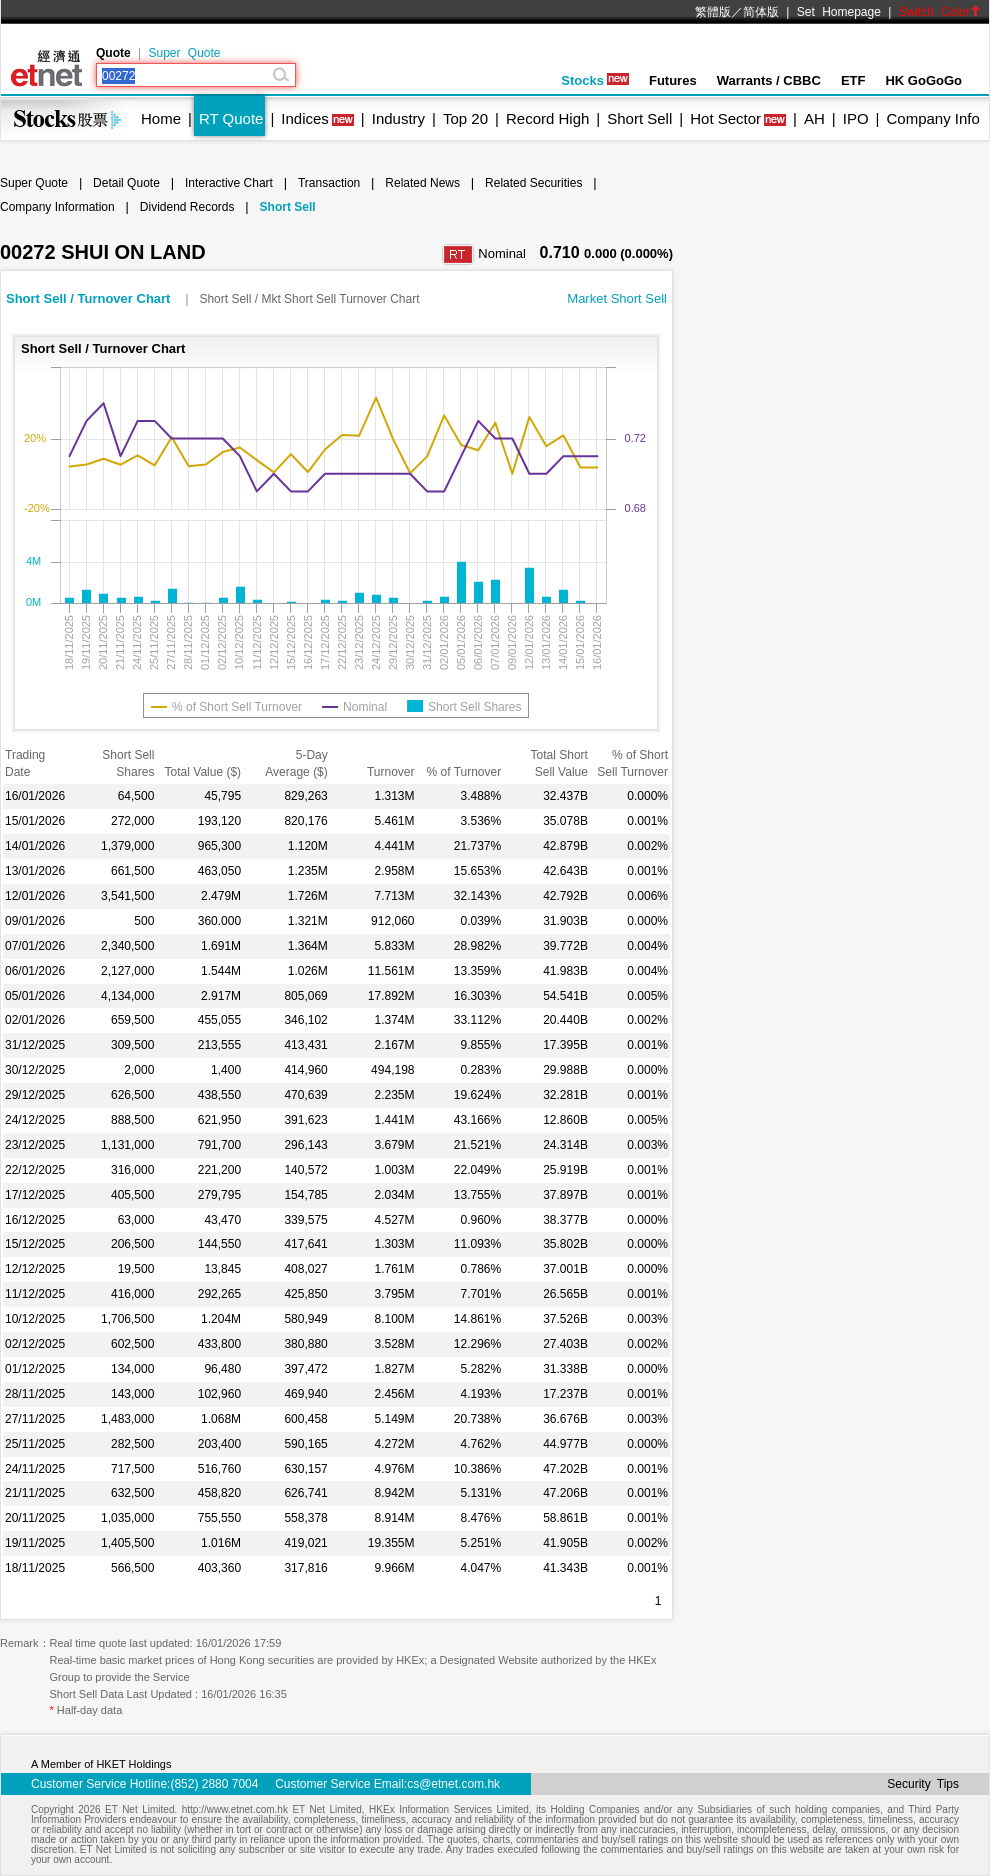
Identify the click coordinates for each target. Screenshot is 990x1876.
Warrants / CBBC (769, 80)
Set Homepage (839, 12)
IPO (856, 118)
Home (161, 118)
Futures (673, 80)
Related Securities (533, 183)
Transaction (329, 183)
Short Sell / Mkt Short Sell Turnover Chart (309, 299)
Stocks (595, 80)
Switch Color (940, 12)
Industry (398, 118)
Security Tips (923, 1784)
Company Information (57, 207)
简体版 (761, 12)
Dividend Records (187, 207)
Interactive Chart (229, 183)
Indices (305, 118)
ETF (853, 80)
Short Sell (639, 118)
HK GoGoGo (923, 80)
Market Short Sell (617, 298)
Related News (422, 183)
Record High (547, 118)
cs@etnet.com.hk (453, 1784)
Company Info (932, 118)
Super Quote (184, 53)
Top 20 (465, 118)
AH (814, 118)
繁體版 (713, 12)
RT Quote (231, 118)
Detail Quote (126, 183)
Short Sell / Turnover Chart (90, 298)
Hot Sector (725, 118)
